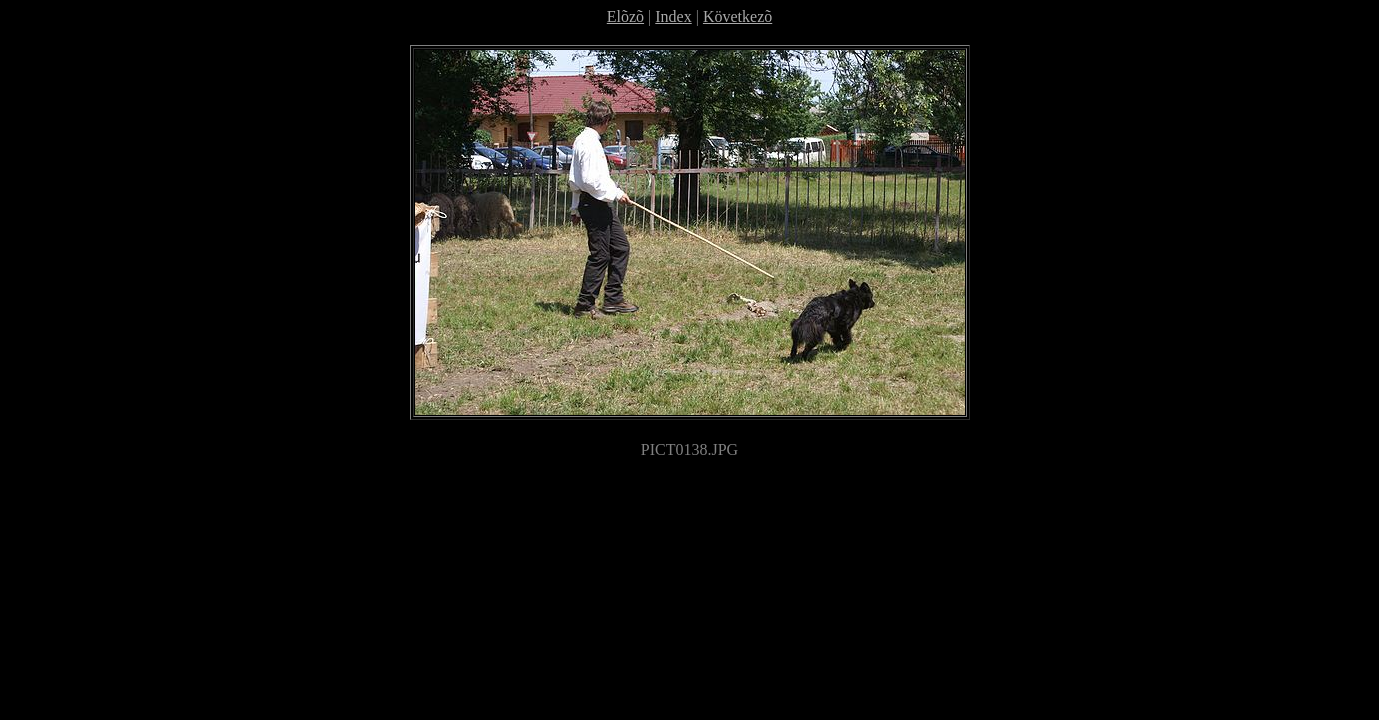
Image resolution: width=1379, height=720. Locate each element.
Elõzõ (625, 16)
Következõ (737, 16)
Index (673, 16)
